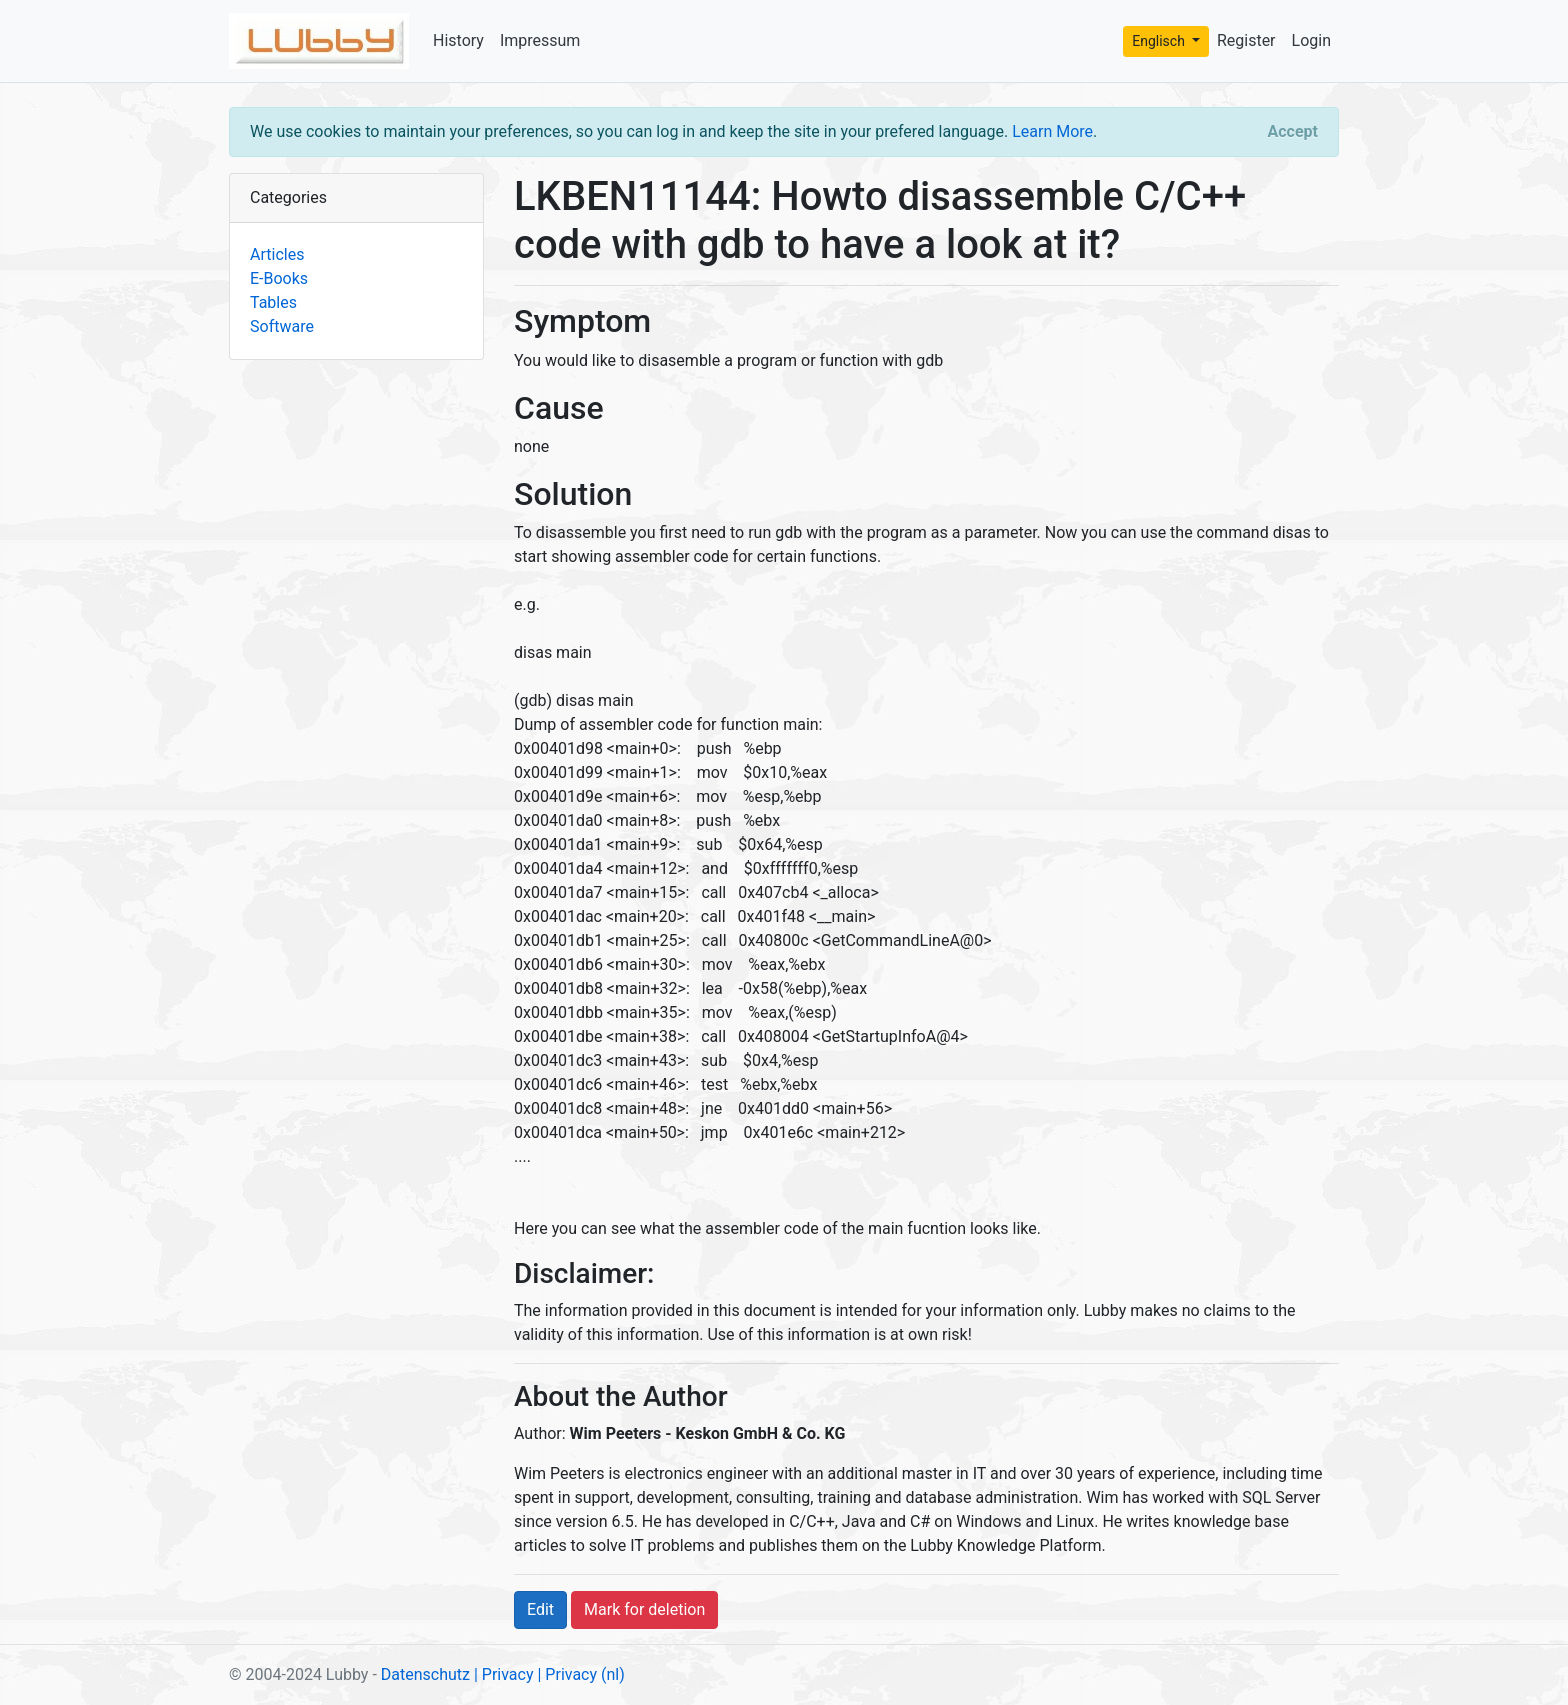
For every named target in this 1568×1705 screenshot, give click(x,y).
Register (1246, 40)
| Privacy (504, 1674)
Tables (273, 302)
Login (1311, 40)
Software (282, 326)
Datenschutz (425, 1674)
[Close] (1293, 132)
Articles (277, 254)
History (458, 40)
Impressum (540, 40)
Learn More (1052, 131)
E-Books (279, 278)
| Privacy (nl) (580, 1674)
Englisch (1160, 41)
